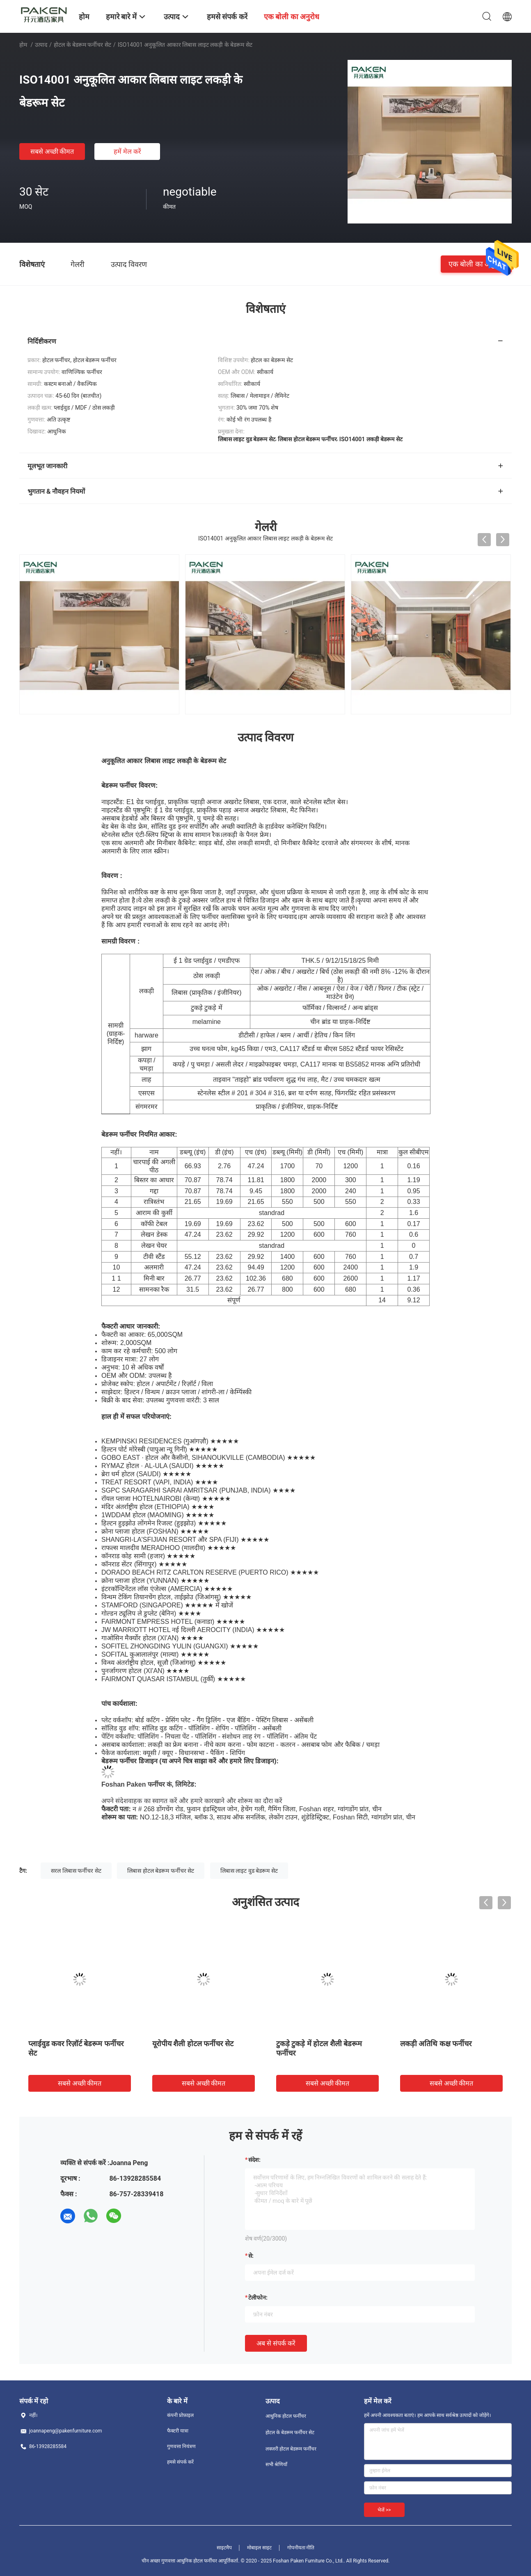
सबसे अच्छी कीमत (52, 151)
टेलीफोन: (258, 2297)
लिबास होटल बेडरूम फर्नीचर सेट (160, 1870)
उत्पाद (41, 44)
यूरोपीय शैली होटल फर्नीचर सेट (192, 2043)
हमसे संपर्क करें (180, 2462)
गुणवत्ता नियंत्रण (181, 2446)
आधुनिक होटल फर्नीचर (286, 2416)
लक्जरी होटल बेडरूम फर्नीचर (291, 2449)
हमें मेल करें (127, 151)
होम (23, 44)
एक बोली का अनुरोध (476, 264)
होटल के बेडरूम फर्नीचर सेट (82, 44)
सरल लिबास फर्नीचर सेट (76, 1870)
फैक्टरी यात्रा (177, 2431)
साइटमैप (224, 2548)
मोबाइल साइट (259, 2548)
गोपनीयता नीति (301, 2548)
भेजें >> (384, 2510)
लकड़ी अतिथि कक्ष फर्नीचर (435, 2043)
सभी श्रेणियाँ (276, 2464)
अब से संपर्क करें (275, 2343)
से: (251, 2255)
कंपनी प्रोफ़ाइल (180, 2415)
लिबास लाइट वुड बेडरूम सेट (249, 1870)
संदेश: (254, 2160)
